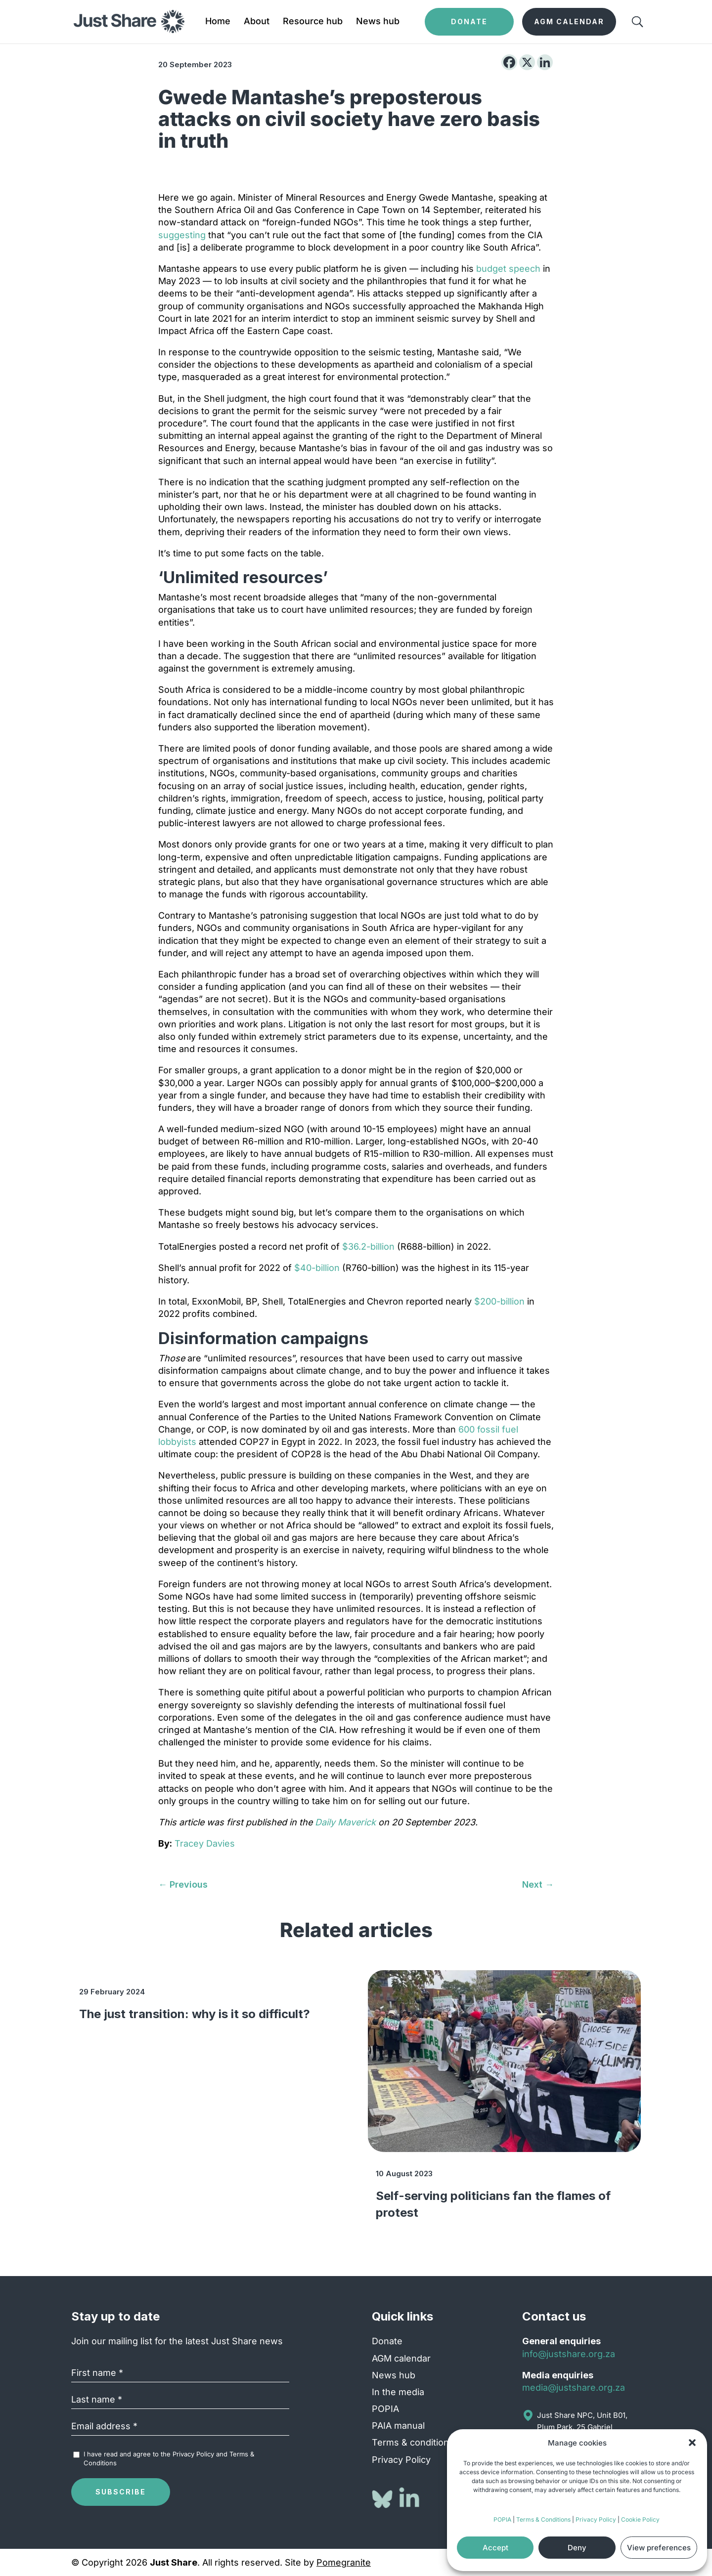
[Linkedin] (545, 62)
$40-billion (317, 1268)
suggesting (182, 235)
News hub (378, 22)
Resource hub (313, 22)
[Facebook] (509, 62)
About (256, 22)
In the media (398, 2392)
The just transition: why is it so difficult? (194, 2014)
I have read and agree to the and (169, 2458)
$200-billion (499, 1301)
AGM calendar (401, 2358)
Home (217, 22)
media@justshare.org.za (573, 2387)
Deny (577, 2547)
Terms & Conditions (543, 2519)
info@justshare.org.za (568, 2354)
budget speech (508, 268)
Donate (387, 2341)
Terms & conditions (413, 2442)
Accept (495, 2547)
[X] (527, 62)
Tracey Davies (205, 1843)
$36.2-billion (368, 1246)
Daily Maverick (346, 1822)
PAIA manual (398, 2425)
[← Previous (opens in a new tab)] (183, 1884)
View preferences (659, 2547)
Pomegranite (343, 2562)
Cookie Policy (640, 2519)
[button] (692, 2443)
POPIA (502, 2519)
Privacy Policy (596, 2519)
